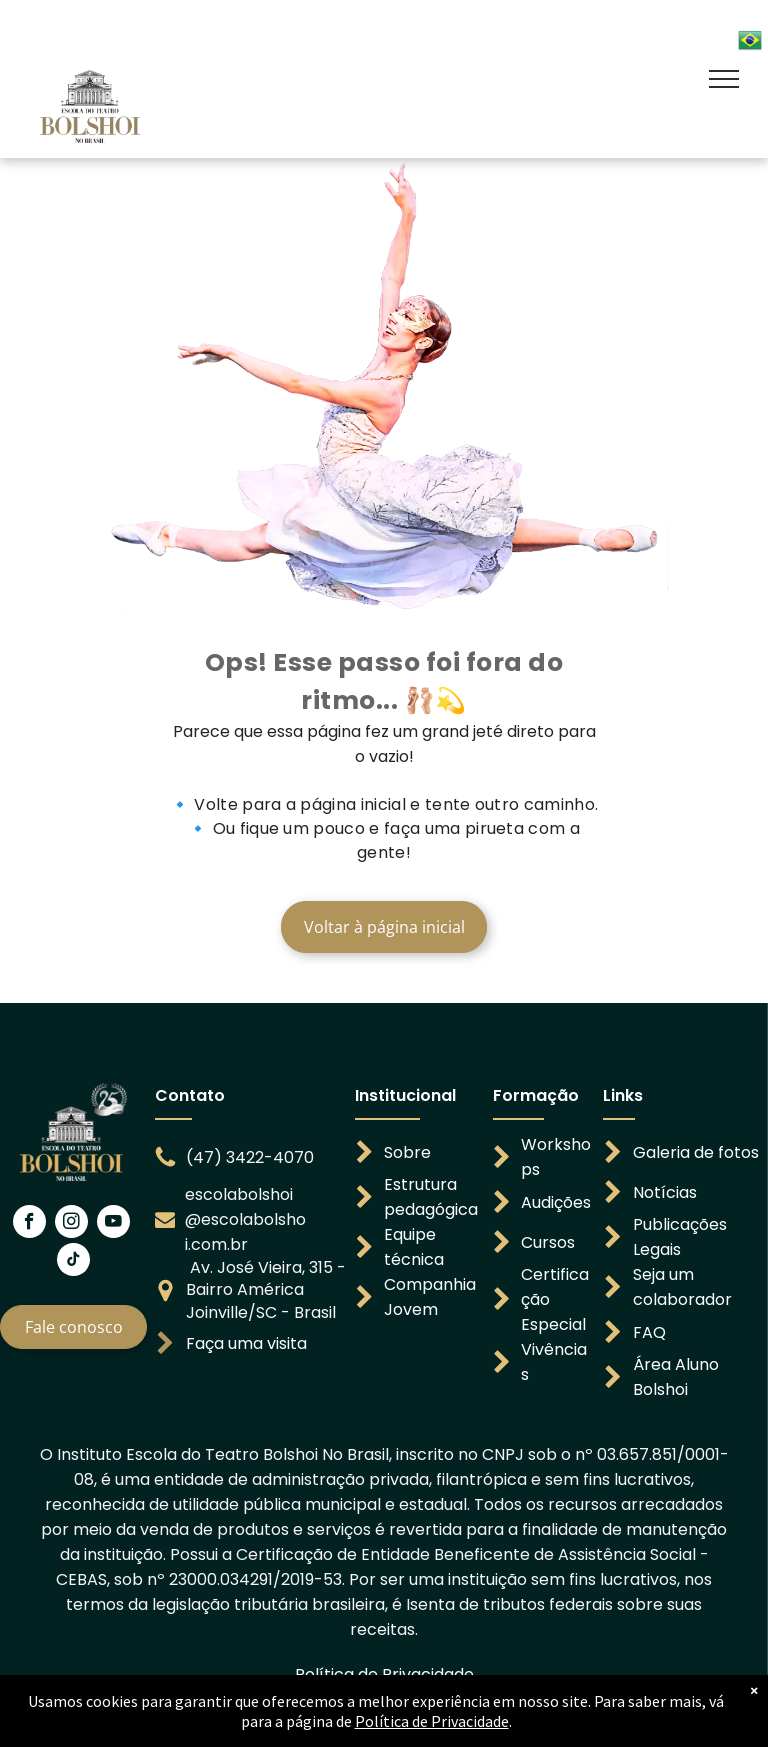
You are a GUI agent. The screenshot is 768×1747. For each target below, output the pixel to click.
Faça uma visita (246, 1343)
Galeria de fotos (696, 1152)
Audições (556, 1202)
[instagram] (71, 1224)
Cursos (548, 1242)
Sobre (407, 1152)
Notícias (665, 1192)
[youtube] (113, 1224)
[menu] (724, 79)
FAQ (649, 1332)
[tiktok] (73, 1262)
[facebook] (29, 1224)
